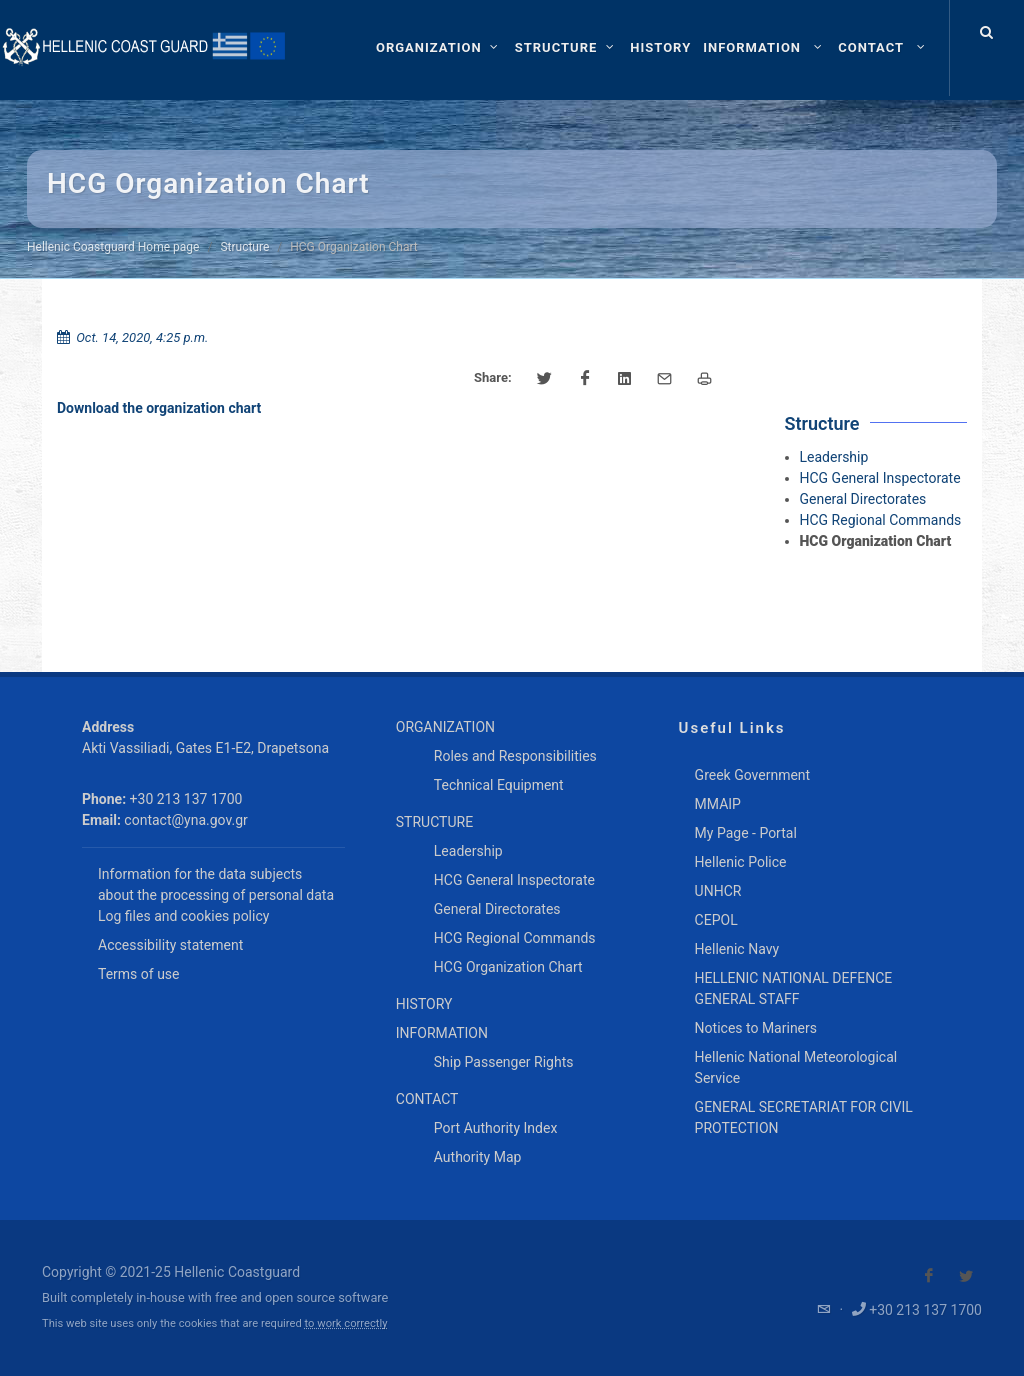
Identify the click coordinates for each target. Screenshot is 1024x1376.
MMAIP (718, 804)
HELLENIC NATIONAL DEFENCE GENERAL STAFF (794, 988)
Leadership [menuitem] (468, 851)
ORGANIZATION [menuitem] (445, 727)
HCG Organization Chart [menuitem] (508, 967)
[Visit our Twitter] (966, 1276)
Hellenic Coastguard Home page (113, 247)
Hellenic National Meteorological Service (796, 1067)
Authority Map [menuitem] (478, 1157)
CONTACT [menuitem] (427, 1099)
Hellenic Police (741, 862)
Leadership (834, 457)
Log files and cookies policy (183, 916)
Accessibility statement (170, 945)
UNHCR (718, 891)
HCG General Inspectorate (880, 478)
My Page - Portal (746, 833)
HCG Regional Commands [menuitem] (515, 938)
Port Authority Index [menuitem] (496, 1128)
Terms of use (139, 974)
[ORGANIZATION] (439, 48)
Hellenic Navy (737, 949)
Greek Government (753, 775)
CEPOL (716, 920)
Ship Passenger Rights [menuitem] (504, 1062)
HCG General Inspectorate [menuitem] (514, 880)
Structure (244, 247)
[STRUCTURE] (567, 48)
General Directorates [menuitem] (497, 909)
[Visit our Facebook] (929, 1276)
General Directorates (863, 499)
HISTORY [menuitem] (424, 1004)
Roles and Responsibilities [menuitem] (515, 756)
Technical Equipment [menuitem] (499, 785)
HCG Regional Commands (881, 520)
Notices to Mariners (756, 1028)
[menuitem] (660, 48)
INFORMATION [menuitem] (442, 1033)
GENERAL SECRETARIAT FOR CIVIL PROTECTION (804, 1117)
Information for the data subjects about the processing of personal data (216, 884)
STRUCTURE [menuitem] (434, 822)
